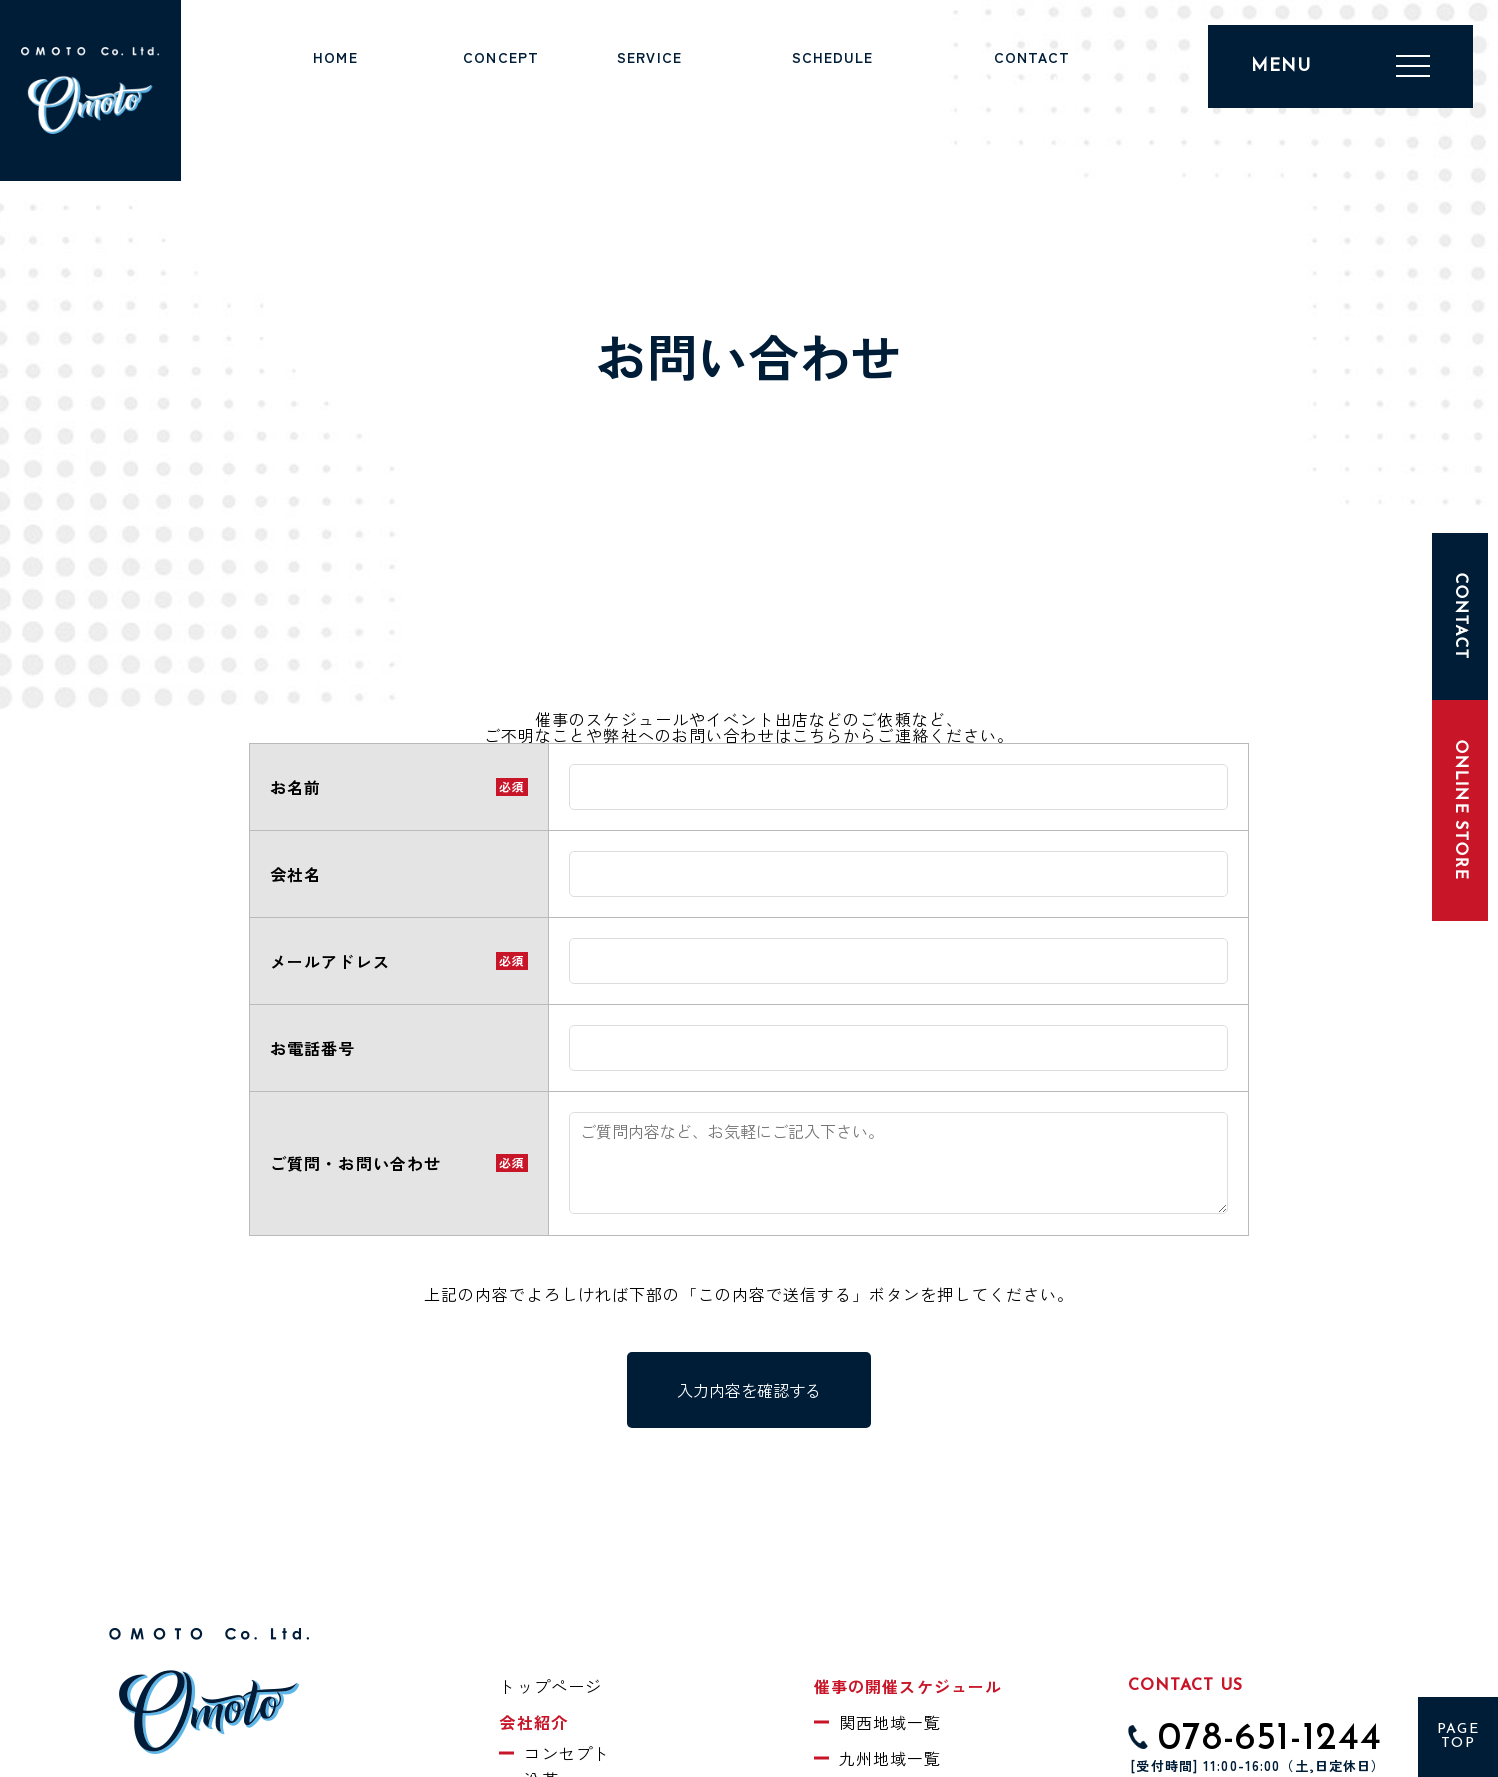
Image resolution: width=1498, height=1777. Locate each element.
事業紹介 (649, 81)
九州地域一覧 (890, 1758)
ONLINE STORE (1460, 810)
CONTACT (1460, 616)
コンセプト (567, 1753)
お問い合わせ (1032, 81)
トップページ (335, 81)
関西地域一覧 (890, 1722)
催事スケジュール (832, 81)
